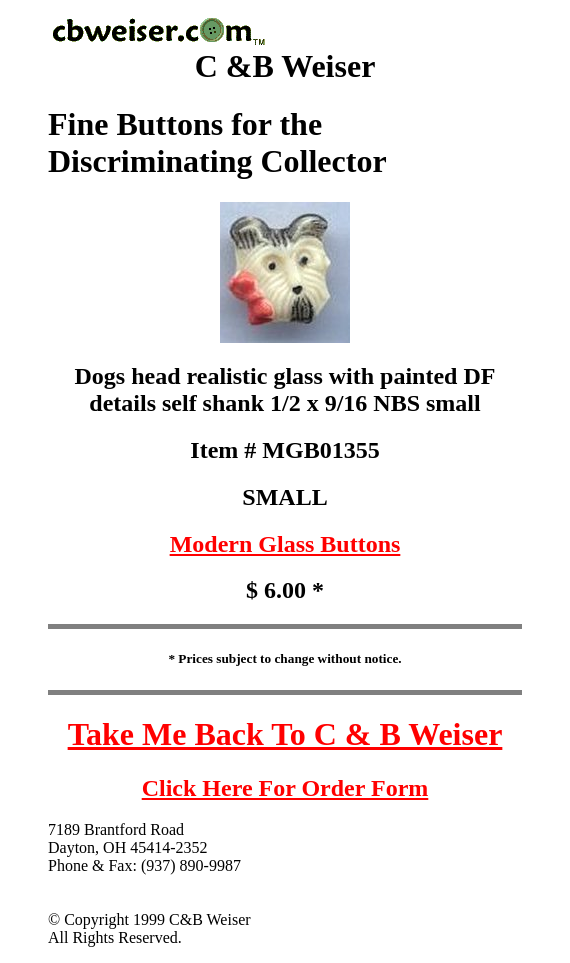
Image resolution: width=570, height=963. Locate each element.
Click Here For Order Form (285, 788)
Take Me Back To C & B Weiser (285, 734)
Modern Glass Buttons (285, 544)
